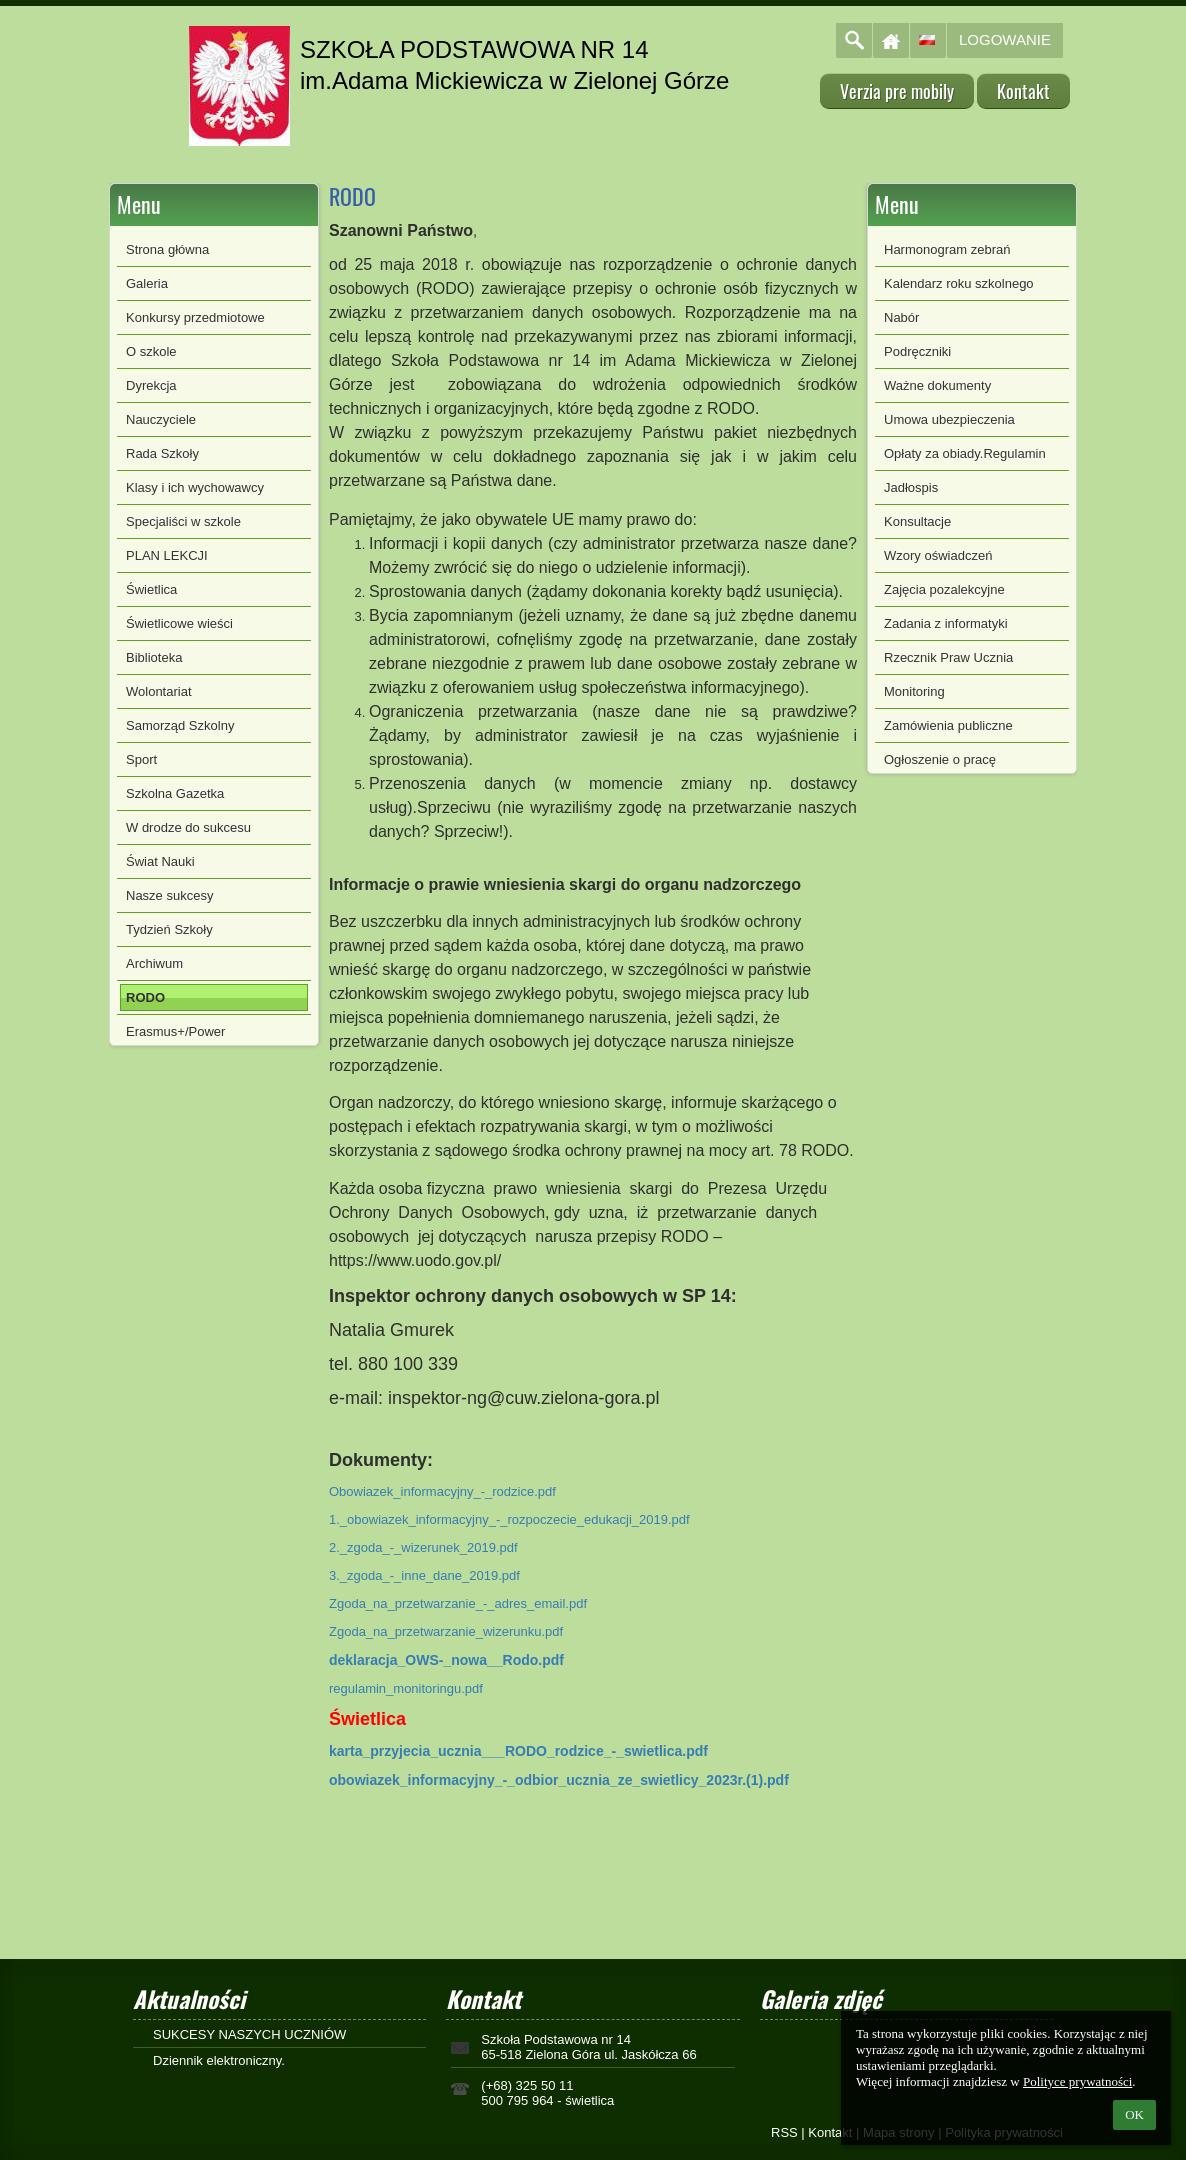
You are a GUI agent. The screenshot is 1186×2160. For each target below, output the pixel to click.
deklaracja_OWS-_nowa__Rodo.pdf (446, 1660)
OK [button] (1134, 2114)
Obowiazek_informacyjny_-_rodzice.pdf (442, 1491)
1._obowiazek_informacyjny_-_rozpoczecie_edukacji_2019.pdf (509, 1519)
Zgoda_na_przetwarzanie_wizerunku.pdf (446, 1631)
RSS (784, 2132)
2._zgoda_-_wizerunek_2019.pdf (423, 1547)
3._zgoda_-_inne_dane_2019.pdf (424, 1575)
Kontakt (830, 2132)
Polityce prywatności (1077, 2081)
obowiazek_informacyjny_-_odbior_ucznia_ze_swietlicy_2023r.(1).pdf (559, 1780)
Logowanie (1005, 39)
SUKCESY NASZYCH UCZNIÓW (249, 2034)
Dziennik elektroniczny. (219, 2060)
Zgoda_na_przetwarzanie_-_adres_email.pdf (458, 1603)
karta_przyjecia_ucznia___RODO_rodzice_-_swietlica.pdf (518, 1751)
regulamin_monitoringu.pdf (406, 1688)
